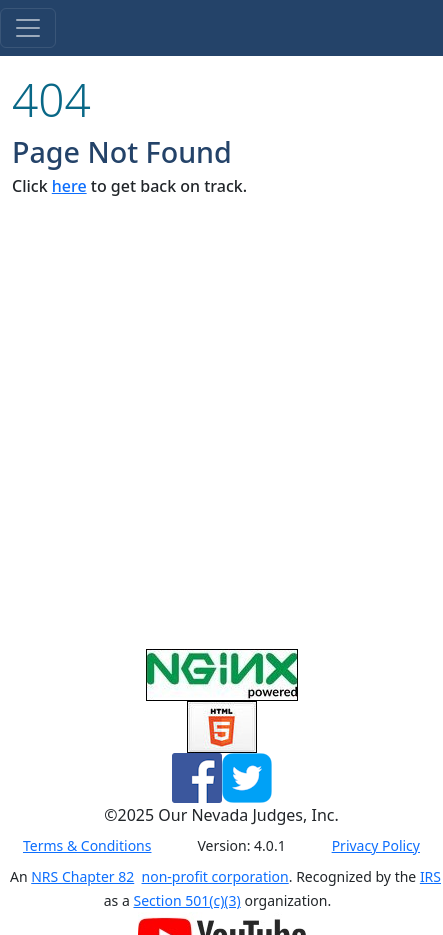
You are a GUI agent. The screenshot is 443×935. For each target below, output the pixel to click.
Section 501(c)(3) (186, 900)
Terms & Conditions (87, 845)
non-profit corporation (215, 876)
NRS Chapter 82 (82, 876)
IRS (430, 876)
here (69, 186)
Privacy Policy (376, 845)
